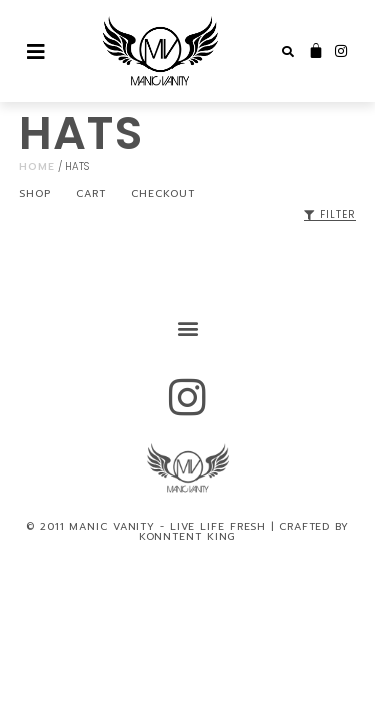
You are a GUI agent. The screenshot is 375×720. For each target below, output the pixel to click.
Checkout (163, 193)
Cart (91, 193)
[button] (288, 52)
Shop (35, 193)
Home (37, 166)
